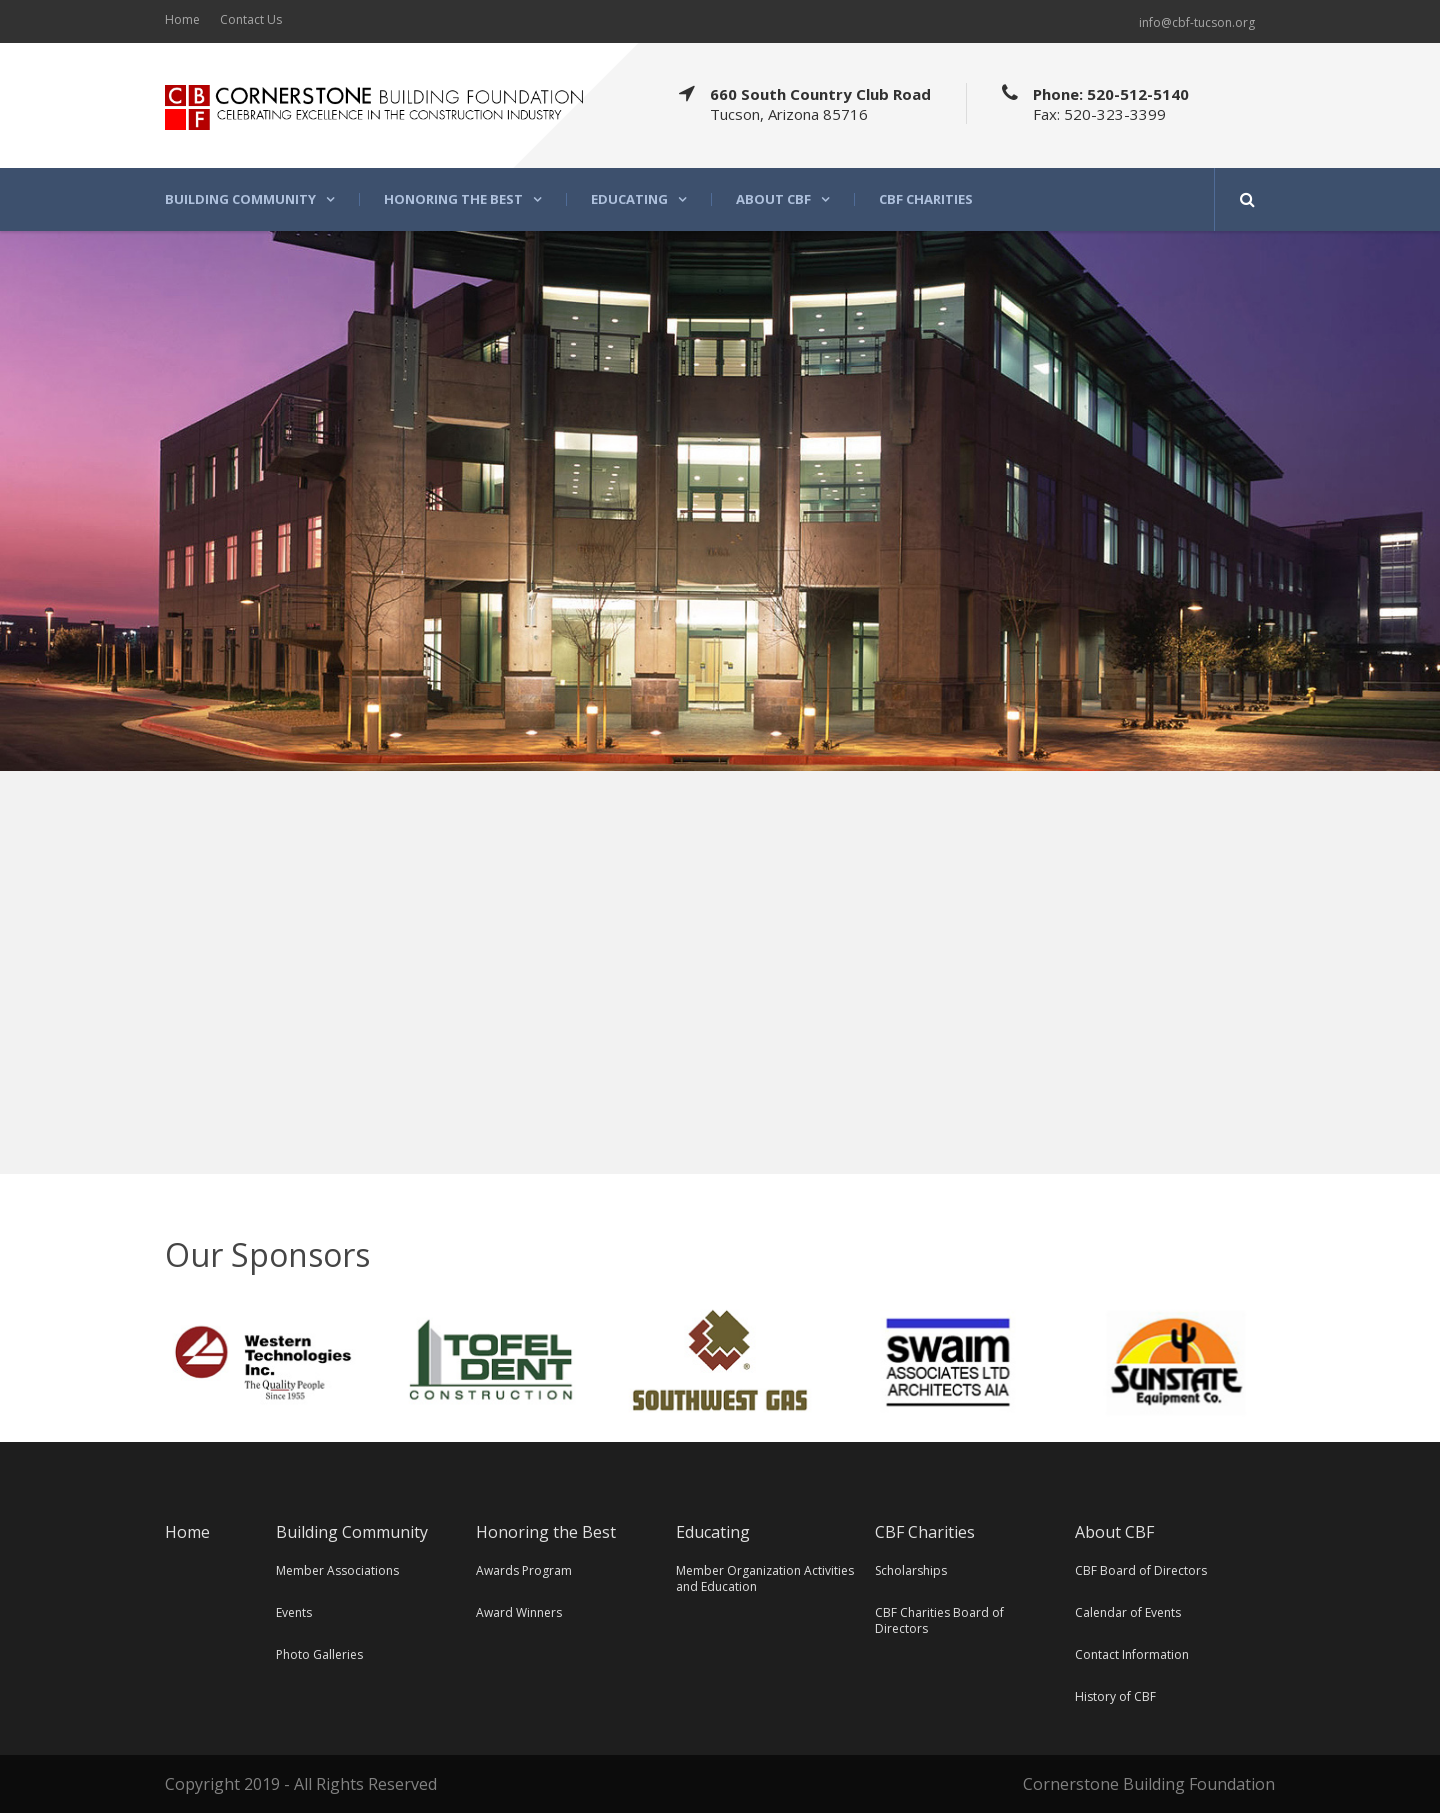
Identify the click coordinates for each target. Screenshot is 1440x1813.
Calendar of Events (1128, 1612)
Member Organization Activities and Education (765, 1578)
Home (182, 19)
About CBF (773, 199)
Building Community (240, 199)
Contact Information (1132, 1654)
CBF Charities (926, 199)
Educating (629, 199)
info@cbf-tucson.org (1197, 22)
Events (294, 1612)
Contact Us (251, 19)
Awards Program (524, 1570)
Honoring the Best (453, 199)
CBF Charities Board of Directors (939, 1620)
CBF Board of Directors (1141, 1570)
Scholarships (911, 1570)
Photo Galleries (319, 1654)
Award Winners (519, 1612)
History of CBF (1115, 1696)
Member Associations (337, 1570)
